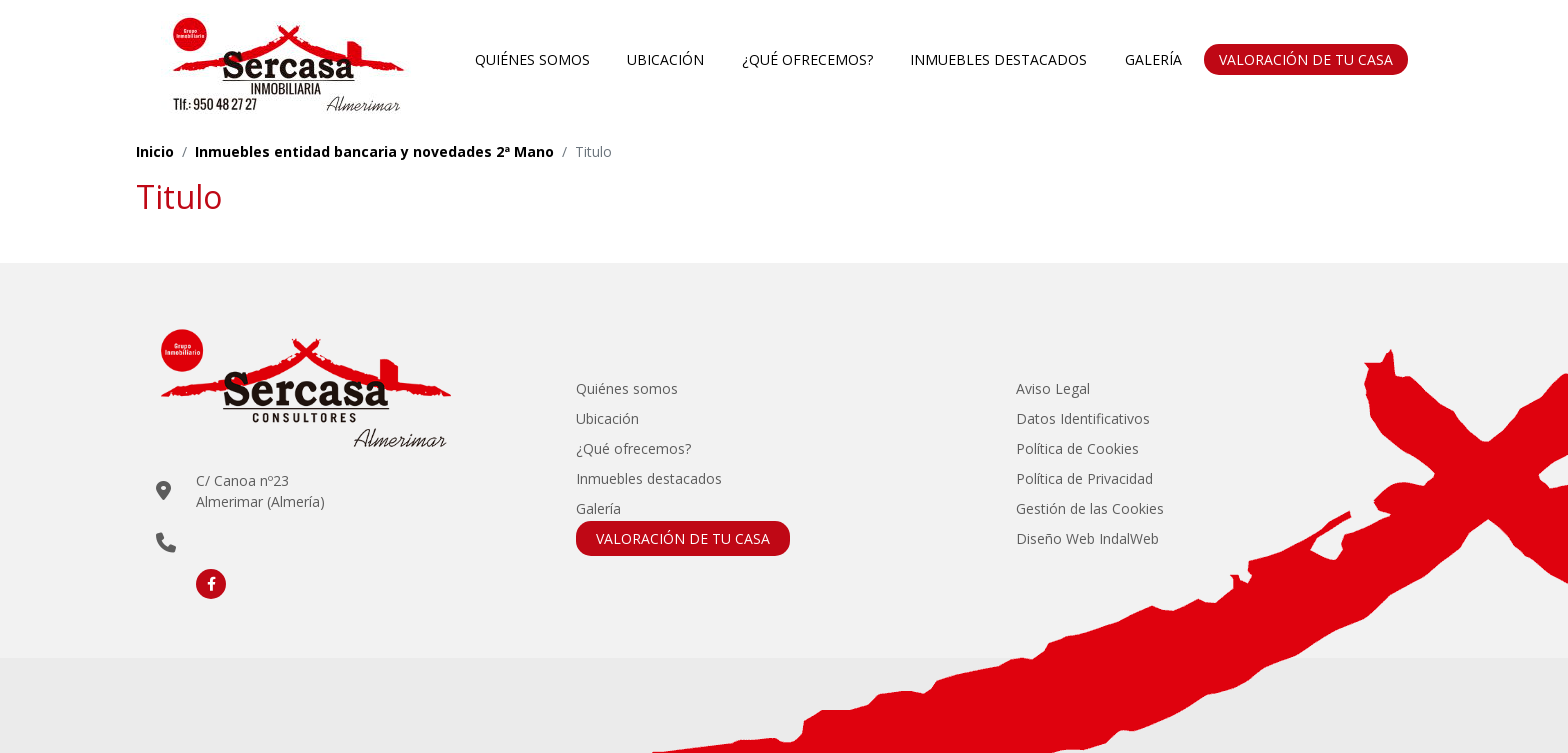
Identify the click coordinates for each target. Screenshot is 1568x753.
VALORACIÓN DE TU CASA (1306, 59)
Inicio (155, 151)
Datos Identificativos (1083, 418)
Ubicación (665, 59)
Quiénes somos (532, 59)
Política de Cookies (1077, 448)
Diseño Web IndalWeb (1087, 538)
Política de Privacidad (1084, 478)
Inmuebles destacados (998, 59)
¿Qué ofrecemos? (807, 59)
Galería (1153, 59)
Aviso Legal (1053, 388)
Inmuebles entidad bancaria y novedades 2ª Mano (374, 151)
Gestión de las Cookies (1090, 508)
